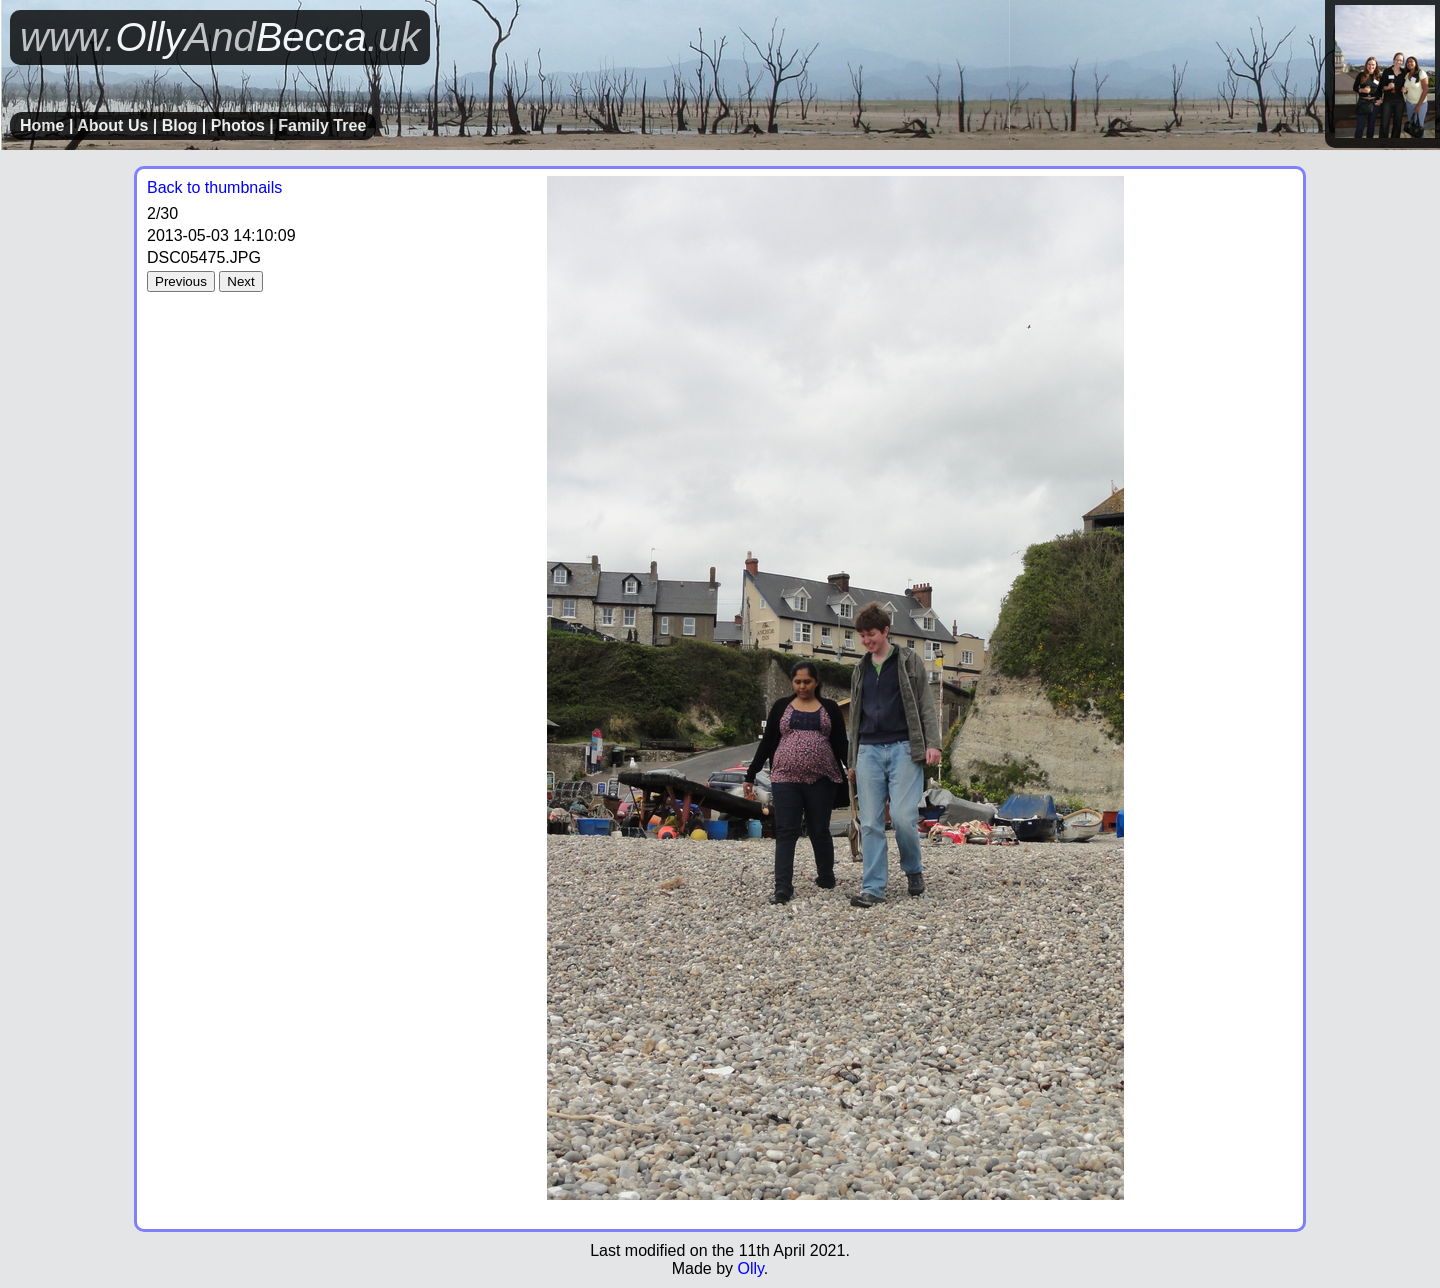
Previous (181, 281)
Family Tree (322, 125)
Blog (180, 125)
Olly (750, 1268)
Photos (238, 125)
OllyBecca (220, 37)
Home (42, 125)
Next (240, 281)
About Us (112, 125)
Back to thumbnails (214, 187)
